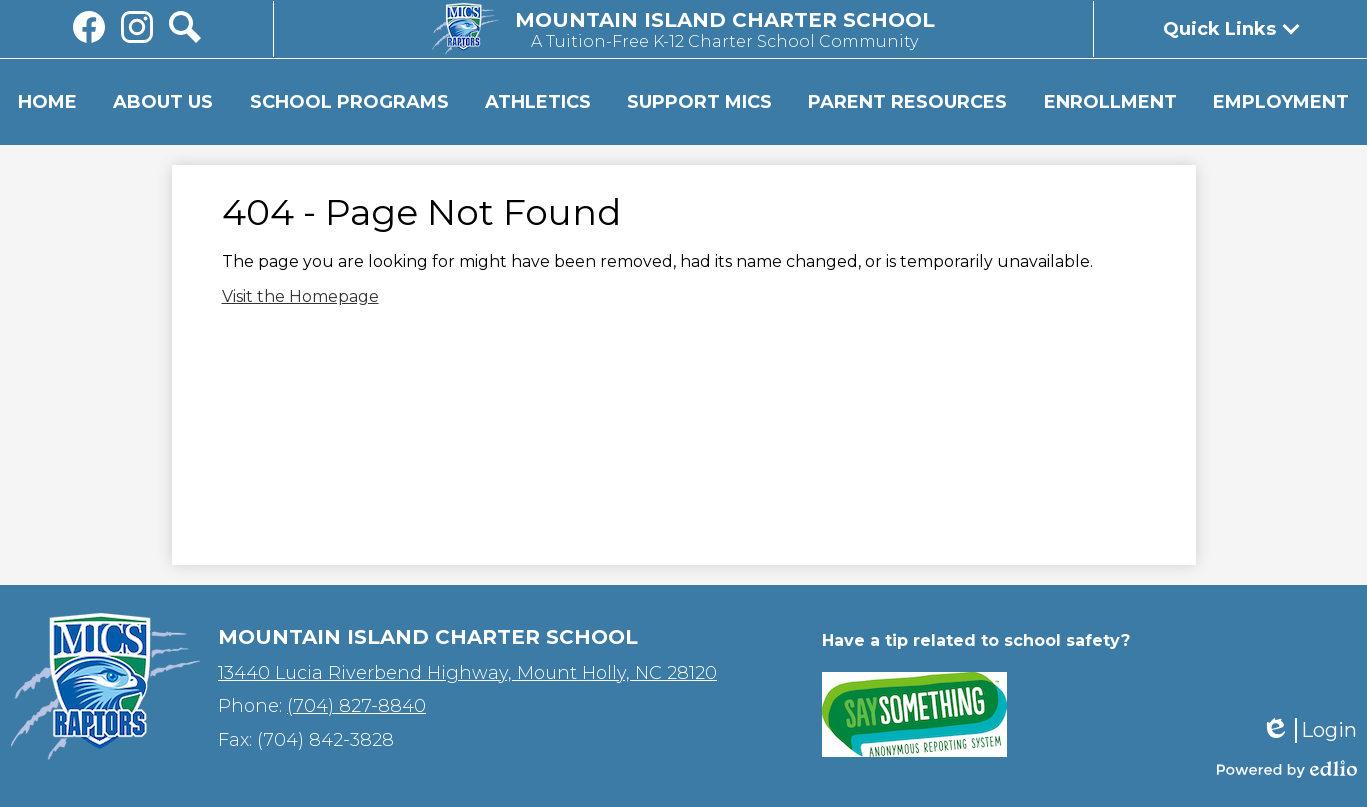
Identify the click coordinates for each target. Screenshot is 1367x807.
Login (1309, 730)
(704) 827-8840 (356, 706)
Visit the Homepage (300, 296)
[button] (163, 102)
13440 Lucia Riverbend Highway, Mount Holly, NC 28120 (467, 673)
